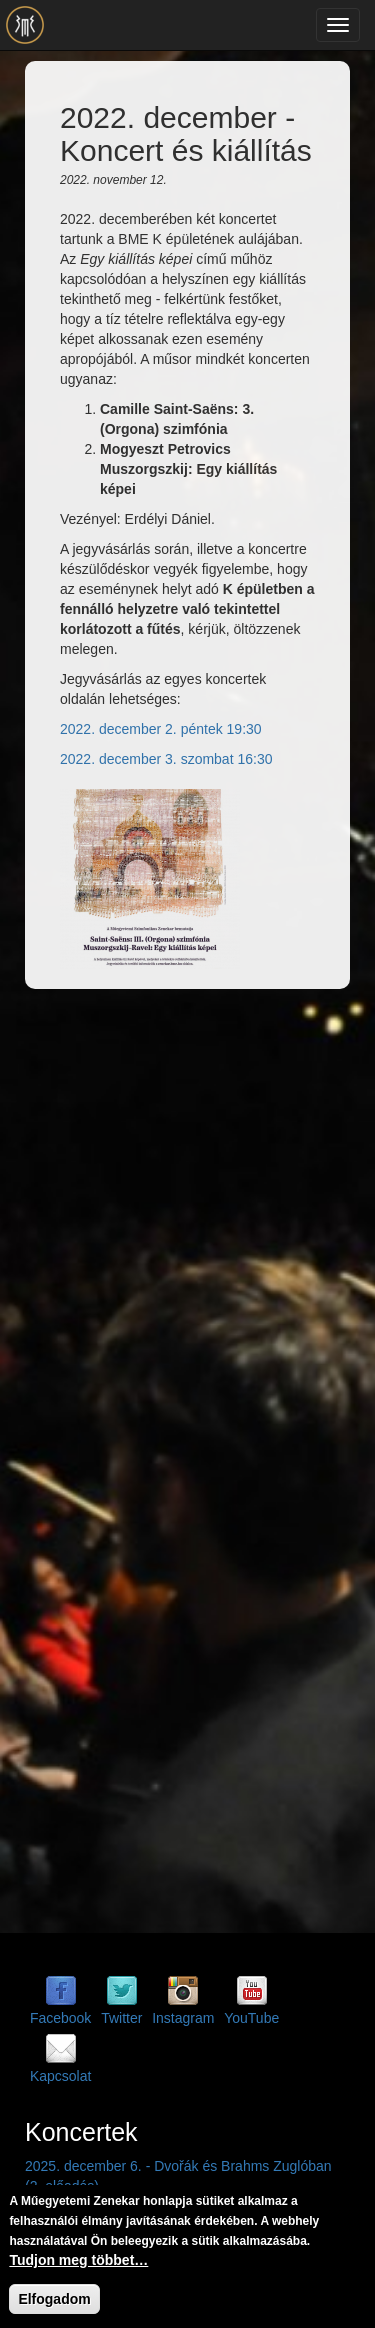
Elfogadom (54, 2300)
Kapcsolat (60, 2076)
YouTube (251, 2018)
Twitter (121, 2018)
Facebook (60, 2018)
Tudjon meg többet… (78, 2261)
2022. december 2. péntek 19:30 (161, 729)
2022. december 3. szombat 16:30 (166, 759)
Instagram (183, 2018)
